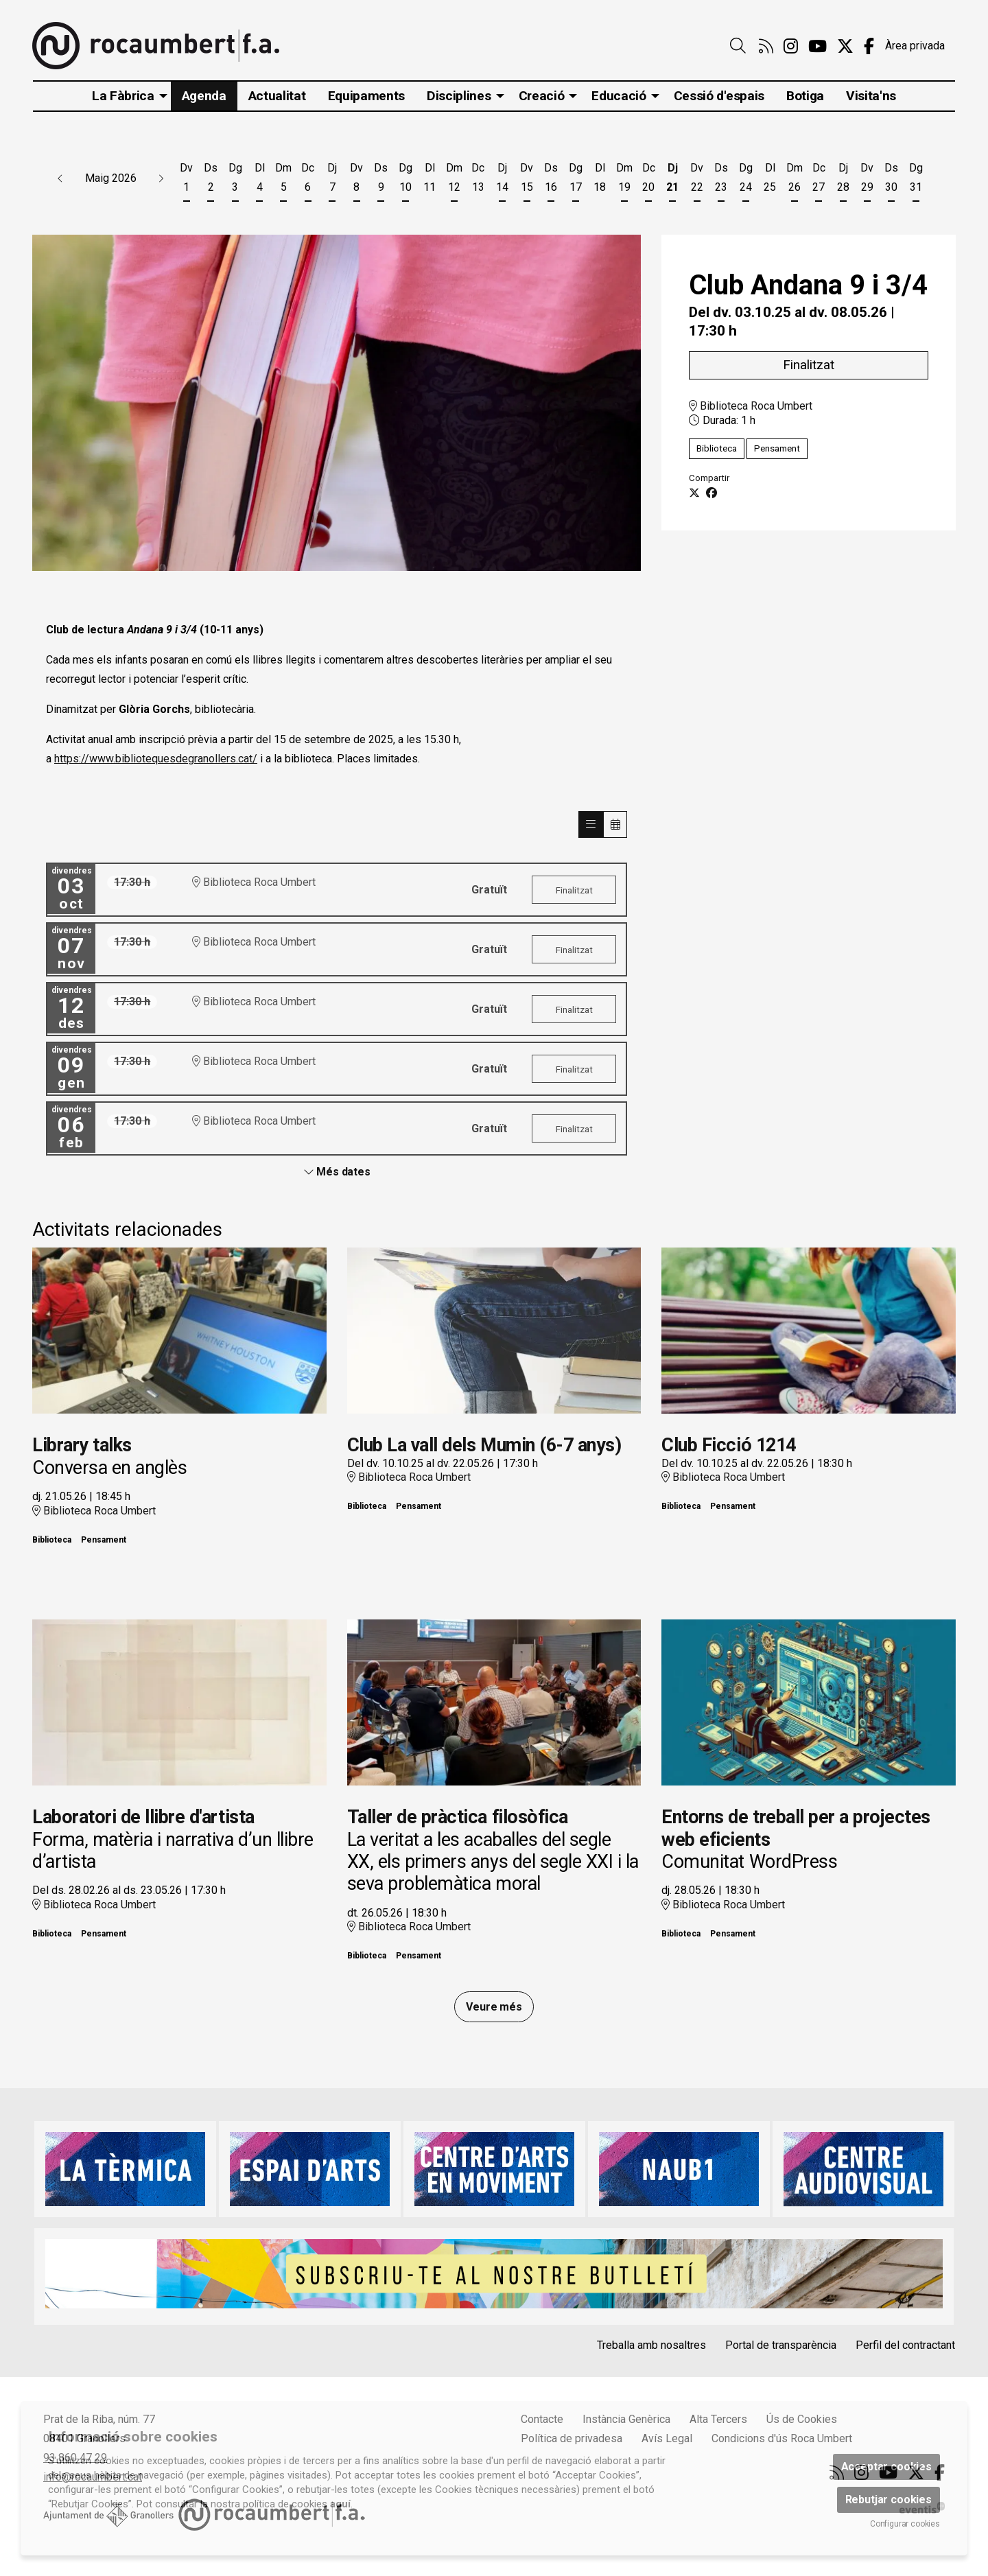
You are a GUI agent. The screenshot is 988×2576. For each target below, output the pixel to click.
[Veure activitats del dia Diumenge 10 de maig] (405, 180)
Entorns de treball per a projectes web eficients (795, 1828)
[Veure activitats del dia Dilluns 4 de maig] (259, 180)
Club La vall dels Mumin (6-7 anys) (484, 1445)
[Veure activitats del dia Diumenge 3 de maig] (235, 180)
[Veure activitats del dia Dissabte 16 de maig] (551, 180)
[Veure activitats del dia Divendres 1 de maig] (186, 180)
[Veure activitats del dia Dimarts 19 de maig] (624, 180)
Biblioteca (716, 448)
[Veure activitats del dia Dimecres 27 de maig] (818, 180)
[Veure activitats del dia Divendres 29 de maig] (867, 180)
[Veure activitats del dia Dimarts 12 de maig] (453, 180)
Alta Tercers (718, 2419)
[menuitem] (766, 46)
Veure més (494, 2006)
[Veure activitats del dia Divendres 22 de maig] (696, 180)
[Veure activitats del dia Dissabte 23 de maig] (721, 180)
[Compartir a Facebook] (711, 492)
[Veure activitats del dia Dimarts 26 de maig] (794, 180)
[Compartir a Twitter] (694, 492)
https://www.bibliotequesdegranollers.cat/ (155, 758)
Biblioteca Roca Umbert (750, 405)
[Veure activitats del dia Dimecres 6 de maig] (307, 180)
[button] (60, 178)
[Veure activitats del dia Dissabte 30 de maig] (891, 180)
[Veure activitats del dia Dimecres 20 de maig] (648, 180)
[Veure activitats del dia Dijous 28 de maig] (843, 180)
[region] (336, 403)
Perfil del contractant (905, 2345)
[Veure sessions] (590, 824)
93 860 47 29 (75, 2457)
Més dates (336, 1172)
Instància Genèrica (626, 2419)
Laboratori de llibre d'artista (143, 1817)
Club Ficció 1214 (728, 1445)
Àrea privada (915, 45)
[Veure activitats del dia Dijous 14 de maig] (502, 180)
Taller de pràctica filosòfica (457, 1817)
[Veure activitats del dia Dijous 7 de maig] (332, 180)
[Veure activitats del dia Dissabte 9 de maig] (381, 180)
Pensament (777, 448)
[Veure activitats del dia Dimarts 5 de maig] (283, 180)
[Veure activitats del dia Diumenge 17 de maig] (575, 180)
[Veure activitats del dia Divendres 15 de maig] (526, 180)
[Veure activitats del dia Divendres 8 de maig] (356, 180)
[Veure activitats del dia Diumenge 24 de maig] (745, 180)
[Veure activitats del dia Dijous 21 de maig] (672, 180)
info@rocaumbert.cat (92, 2476)
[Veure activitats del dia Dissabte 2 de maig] (210, 180)
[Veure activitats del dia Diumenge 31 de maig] (916, 180)
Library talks (82, 1445)
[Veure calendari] (615, 824)
